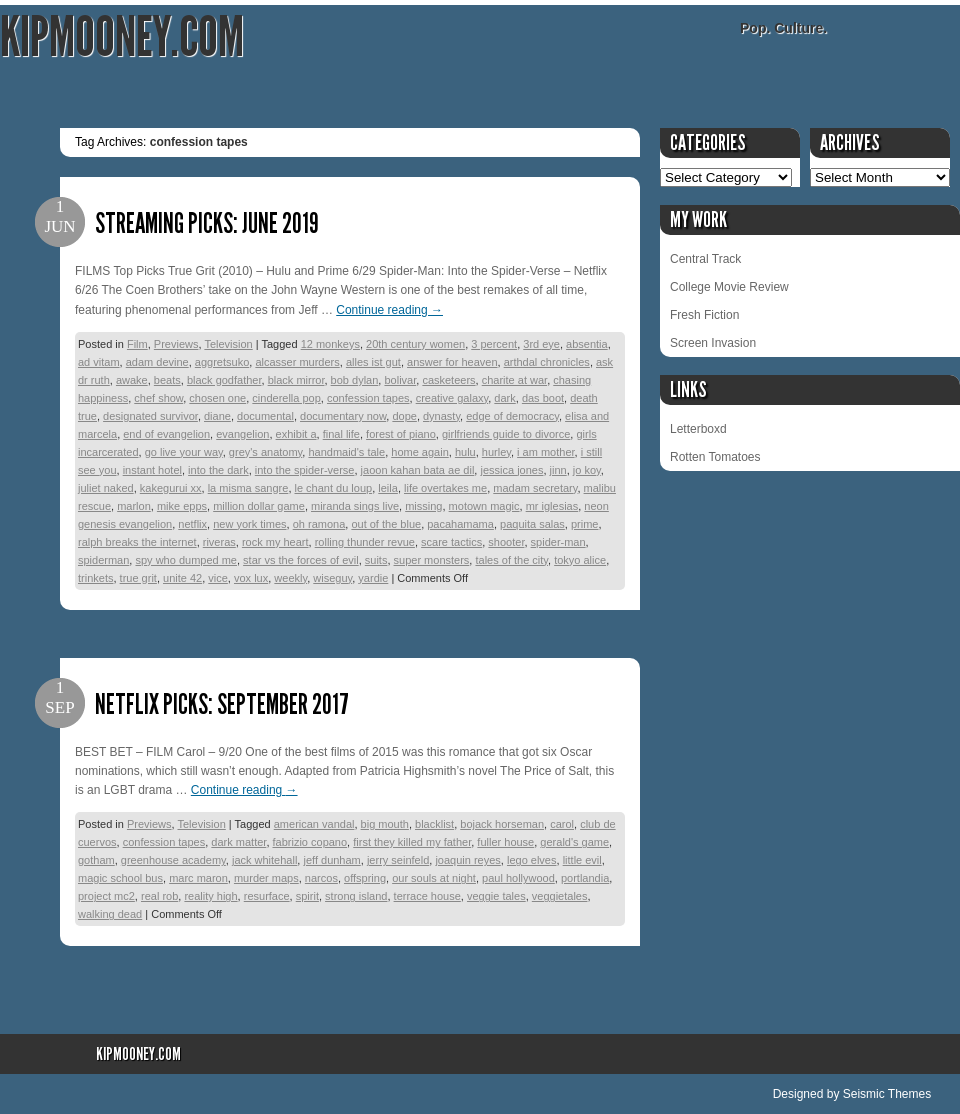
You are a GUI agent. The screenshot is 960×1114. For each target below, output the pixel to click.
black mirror (296, 380)
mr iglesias (552, 506)
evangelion (242, 434)
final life (341, 434)
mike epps (182, 506)
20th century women (415, 344)
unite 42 (182, 578)
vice (218, 578)
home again (420, 452)
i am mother (545, 452)
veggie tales (496, 896)
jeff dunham (331, 860)
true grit (138, 578)
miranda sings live (355, 506)
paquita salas (532, 524)
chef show (158, 398)
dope (404, 416)
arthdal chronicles (547, 362)
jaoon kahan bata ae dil (418, 470)
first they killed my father (412, 842)
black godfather (224, 380)
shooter (506, 542)
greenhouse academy (173, 860)
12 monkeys (330, 344)
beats (167, 380)
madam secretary (535, 488)
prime (585, 524)
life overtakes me (445, 488)
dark (504, 398)
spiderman (103, 560)
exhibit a (296, 434)
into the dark (218, 470)
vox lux (251, 578)
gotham (96, 860)
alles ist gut (373, 362)
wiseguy (332, 578)
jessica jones (511, 470)
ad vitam (99, 362)
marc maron (198, 878)
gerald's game (574, 842)
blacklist (434, 824)
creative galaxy (452, 398)
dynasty (441, 416)
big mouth (385, 824)
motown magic (484, 506)
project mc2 (106, 896)
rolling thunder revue (365, 542)
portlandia (585, 878)
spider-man (558, 542)
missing (423, 506)
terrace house (427, 896)
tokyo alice (580, 560)
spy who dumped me (186, 560)
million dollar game (259, 506)
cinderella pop (286, 398)
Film (137, 344)
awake (132, 380)
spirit (307, 896)
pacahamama (460, 524)
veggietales (560, 896)
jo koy (587, 470)
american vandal (314, 824)
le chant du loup (334, 488)
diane (217, 416)
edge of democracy (512, 416)
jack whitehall (264, 860)
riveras (219, 542)
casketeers (448, 380)
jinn (558, 470)
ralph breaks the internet (137, 542)
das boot (543, 398)
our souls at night (434, 878)
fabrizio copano (310, 842)
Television (228, 344)
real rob (159, 896)
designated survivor (150, 416)
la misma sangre (248, 488)
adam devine (157, 362)
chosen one (217, 398)
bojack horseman (502, 824)
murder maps (266, 878)
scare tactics (451, 542)
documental (265, 416)
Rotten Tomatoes (715, 457)
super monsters (432, 560)
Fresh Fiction (704, 315)
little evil (582, 860)
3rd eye (541, 344)
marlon (134, 506)
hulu (465, 452)
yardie (373, 578)
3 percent (494, 344)
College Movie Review (729, 287)
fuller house (505, 842)
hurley (496, 452)
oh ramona (319, 524)
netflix (192, 524)
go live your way (184, 452)
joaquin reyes (467, 860)
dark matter (238, 842)
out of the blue (386, 524)
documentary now (343, 416)
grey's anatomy (265, 452)
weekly (290, 578)
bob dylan (355, 380)
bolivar (400, 380)
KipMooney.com (122, 37)
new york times (249, 524)
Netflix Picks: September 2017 (222, 704)
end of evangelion (166, 434)
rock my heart (275, 542)
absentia (587, 344)
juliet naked (106, 488)
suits (376, 560)
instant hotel (152, 470)
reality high (210, 896)
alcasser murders (297, 362)
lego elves (532, 860)
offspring (365, 878)
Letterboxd (698, 429)
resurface (267, 896)
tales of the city (511, 560)
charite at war (514, 380)
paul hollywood (518, 878)
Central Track (705, 259)
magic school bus (120, 878)
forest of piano (401, 434)
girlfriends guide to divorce (506, 434)
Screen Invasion (713, 343)
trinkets (95, 578)
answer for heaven (452, 362)
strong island (356, 896)
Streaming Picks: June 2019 (207, 223)
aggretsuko (222, 362)
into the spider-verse (305, 470)
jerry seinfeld (398, 860)
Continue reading (389, 310)
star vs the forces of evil (301, 560)
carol (562, 824)
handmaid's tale (346, 452)
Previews (176, 344)
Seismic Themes (887, 1094)
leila (388, 488)
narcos (321, 878)
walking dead (110, 914)
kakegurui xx (171, 488)
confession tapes (368, 398)
